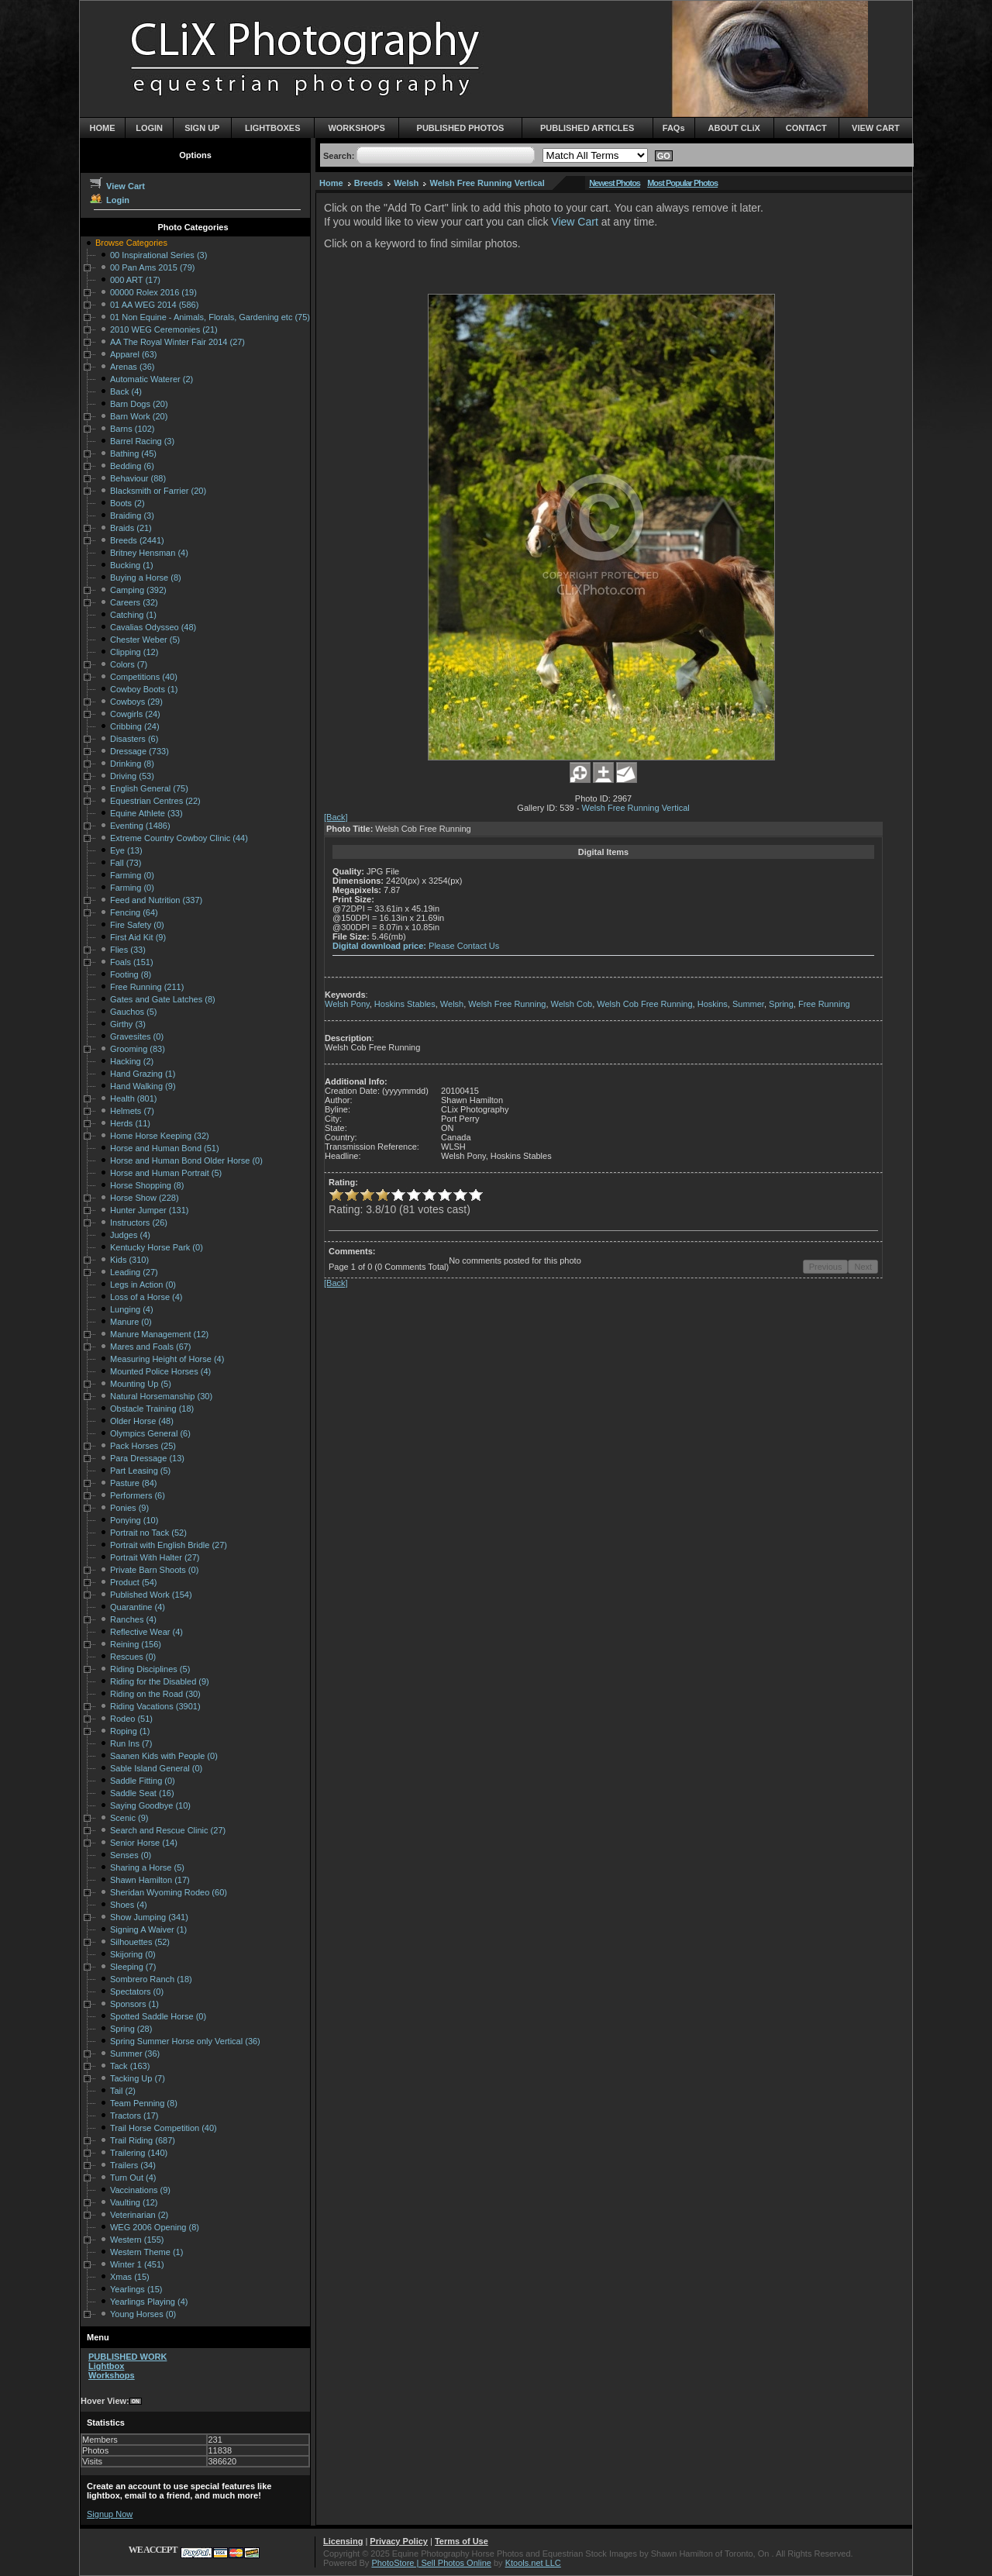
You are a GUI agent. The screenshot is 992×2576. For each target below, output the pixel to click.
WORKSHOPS (356, 128)
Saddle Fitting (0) (142, 1780)
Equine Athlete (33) (146, 813)
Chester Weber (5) (145, 639)
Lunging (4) (131, 1309)
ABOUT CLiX (734, 128)
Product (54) (133, 1582)
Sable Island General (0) (156, 1768)
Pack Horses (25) (143, 1445)
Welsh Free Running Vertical (486, 183)
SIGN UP (201, 128)
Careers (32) (134, 602)
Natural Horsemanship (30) (161, 1396)
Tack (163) (130, 2066)
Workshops (111, 2375)
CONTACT (806, 128)
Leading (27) (134, 1272)
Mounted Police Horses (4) (160, 1371)
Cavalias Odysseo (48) (153, 627)
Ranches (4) (133, 1619)
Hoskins (713, 1004)
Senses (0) (130, 1855)
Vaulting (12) (134, 2202)
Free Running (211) (147, 986)
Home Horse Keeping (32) (159, 1135)
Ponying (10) (134, 1520)
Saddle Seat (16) (142, 1793)
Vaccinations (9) (140, 2190)
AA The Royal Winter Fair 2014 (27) (177, 342)
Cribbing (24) (135, 726)
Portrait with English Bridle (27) (168, 1545)
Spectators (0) (137, 1991)
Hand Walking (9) (143, 1086)
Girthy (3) (128, 1024)
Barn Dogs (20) (139, 404)
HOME (102, 128)
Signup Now (110, 2514)
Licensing (343, 2541)
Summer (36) (135, 2053)
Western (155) (137, 2239)
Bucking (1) (131, 565)
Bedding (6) (132, 466)
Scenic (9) (129, 1818)
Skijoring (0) (133, 1954)
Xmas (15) (130, 2276)
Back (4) (126, 391)
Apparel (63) (133, 354)
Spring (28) (131, 2028)
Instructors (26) (138, 1222)
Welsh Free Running (507, 1004)
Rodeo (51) (131, 1718)
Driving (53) (132, 776)
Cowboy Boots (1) (143, 689)
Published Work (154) (151, 1594)
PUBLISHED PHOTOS (461, 128)
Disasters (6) (134, 738)
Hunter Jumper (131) (149, 1210)
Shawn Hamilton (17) (150, 1880)
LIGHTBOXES (273, 128)
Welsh (406, 183)
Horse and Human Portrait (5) (166, 1173)
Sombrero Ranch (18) (151, 1979)
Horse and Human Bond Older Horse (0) (186, 1160)
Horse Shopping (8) (147, 1185)
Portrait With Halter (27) (155, 1557)
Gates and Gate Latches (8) (162, 999)
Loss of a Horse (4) (146, 1297)
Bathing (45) (133, 453)
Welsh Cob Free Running (644, 1004)
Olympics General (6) (150, 1433)
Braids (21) (131, 528)
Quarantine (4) (137, 1607)
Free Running (824, 1004)
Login (108, 200)
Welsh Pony (347, 1004)
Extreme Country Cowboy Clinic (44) (179, 838)
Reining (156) (135, 1644)
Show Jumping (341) (149, 1917)
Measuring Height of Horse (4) (167, 1359)
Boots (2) (127, 503)
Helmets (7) (132, 1111)
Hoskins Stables (405, 1004)
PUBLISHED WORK (127, 2356)
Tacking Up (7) (137, 2078)
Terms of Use (461, 2541)
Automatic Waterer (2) (151, 379)
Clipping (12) (134, 652)
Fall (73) (125, 862)
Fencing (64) (134, 912)
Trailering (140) (138, 2152)
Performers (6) (137, 1495)
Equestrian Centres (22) (155, 800)
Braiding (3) (132, 515)
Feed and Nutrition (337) (156, 900)
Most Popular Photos (682, 183)
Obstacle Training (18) (152, 1408)
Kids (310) (129, 1259)
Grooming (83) (137, 1049)
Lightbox (106, 2366)
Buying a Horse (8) (145, 577)
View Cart (116, 186)
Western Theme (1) (146, 2252)
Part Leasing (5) (140, 1470)
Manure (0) (131, 1321)
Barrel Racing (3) (142, 441)
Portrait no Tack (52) (148, 1532)
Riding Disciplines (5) (150, 1669)
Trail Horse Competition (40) (163, 2128)
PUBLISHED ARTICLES (587, 128)
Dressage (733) (139, 751)
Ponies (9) (129, 1507)
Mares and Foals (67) (150, 1346)
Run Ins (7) (131, 1743)
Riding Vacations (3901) (155, 1706)
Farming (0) (132, 875)
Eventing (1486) (140, 825)
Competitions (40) (143, 676)
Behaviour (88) (138, 478)
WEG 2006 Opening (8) (154, 2227)
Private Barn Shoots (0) (154, 1569)
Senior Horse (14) (143, 1842)
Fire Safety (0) (137, 924)
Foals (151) (131, 962)
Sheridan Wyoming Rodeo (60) (168, 1892)
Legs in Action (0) (143, 1284)
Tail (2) (123, 2090)
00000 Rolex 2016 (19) (153, 292)
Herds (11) (130, 1123)
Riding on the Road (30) (155, 1693)
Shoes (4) (128, 1904)
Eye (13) (126, 850)
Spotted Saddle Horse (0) (158, 2016)
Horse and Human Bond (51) (164, 1148)
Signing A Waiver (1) (148, 1929)
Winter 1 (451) (137, 2264)
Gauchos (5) (133, 1011)
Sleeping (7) (133, 1966)
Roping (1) (130, 1731)
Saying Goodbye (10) (150, 1805)
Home (331, 183)
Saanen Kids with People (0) (164, 1755)
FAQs (674, 128)
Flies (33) (128, 949)
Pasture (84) (133, 1483)
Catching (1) (133, 614)
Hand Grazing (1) (142, 1073)
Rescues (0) (133, 1656)
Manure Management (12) (159, 1334)
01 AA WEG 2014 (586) (154, 304)
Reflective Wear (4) (146, 1631)
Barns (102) (132, 428)
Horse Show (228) (144, 1197)
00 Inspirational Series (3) (158, 255)
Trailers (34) (133, 2165)
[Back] (336, 817)
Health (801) (133, 1098)
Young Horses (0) (143, 2314)
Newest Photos (614, 183)
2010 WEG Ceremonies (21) (164, 329)
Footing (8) (130, 974)
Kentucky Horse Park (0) (156, 1247)
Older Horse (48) (142, 1421)
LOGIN (149, 128)
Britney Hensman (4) (149, 552)
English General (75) (149, 788)
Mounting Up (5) (140, 1383)
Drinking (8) (132, 763)
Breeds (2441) (137, 540)
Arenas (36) (132, 366)
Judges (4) (130, 1235)
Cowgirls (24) (135, 714)
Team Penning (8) (143, 2103)
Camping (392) (138, 590)
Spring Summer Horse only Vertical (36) (185, 2041)
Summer (748, 1004)
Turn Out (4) (133, 2177)
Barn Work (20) (138, 416)
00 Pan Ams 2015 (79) (152, 267)
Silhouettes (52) (140, 1942)
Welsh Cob (572, 1004)
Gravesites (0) (137, 1036)
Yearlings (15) (136, 2289)
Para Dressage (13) (147, 1458)
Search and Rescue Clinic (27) (168, 1830)
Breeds (368, 183)
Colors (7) (128, 664)
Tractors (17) (134, 2115)
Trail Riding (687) (142, 2140)
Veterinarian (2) (139, 2214)
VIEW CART (876, 128)
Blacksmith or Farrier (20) (158, 490)
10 (476, 1194)
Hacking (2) (131, 1061)
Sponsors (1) (134, 2004)
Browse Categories (131, 242)
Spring (781, 1004)
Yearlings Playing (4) (149, 2301)
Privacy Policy (399, 2541)
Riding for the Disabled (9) (159, 1681)
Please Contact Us (464, 945)
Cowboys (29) (136, 701)
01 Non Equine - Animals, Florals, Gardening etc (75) (210, 317)
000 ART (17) (135, 279)
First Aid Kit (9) (138, 937)
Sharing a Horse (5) (147, 1867)
